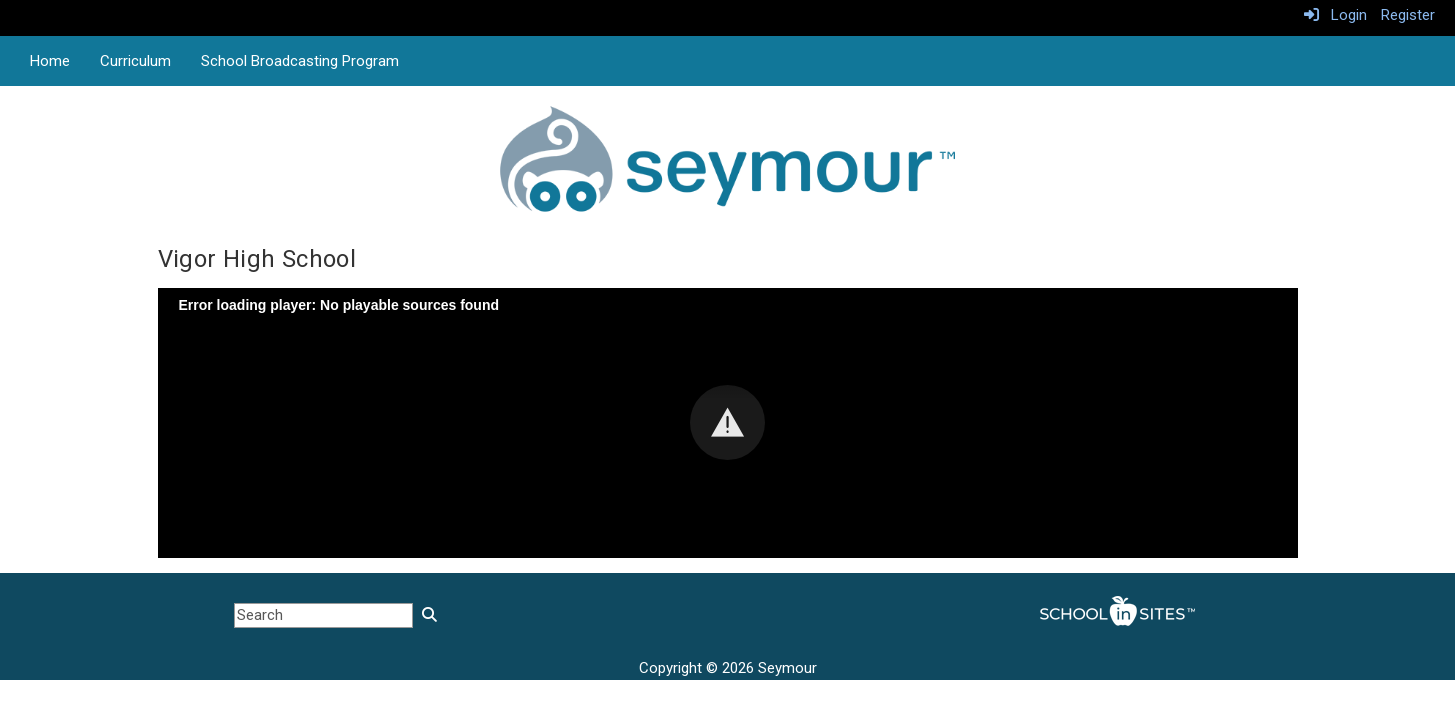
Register (1408, 15)
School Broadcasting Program (300, 61)
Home (50, 61)
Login (1335, 15)
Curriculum (135, 61)
